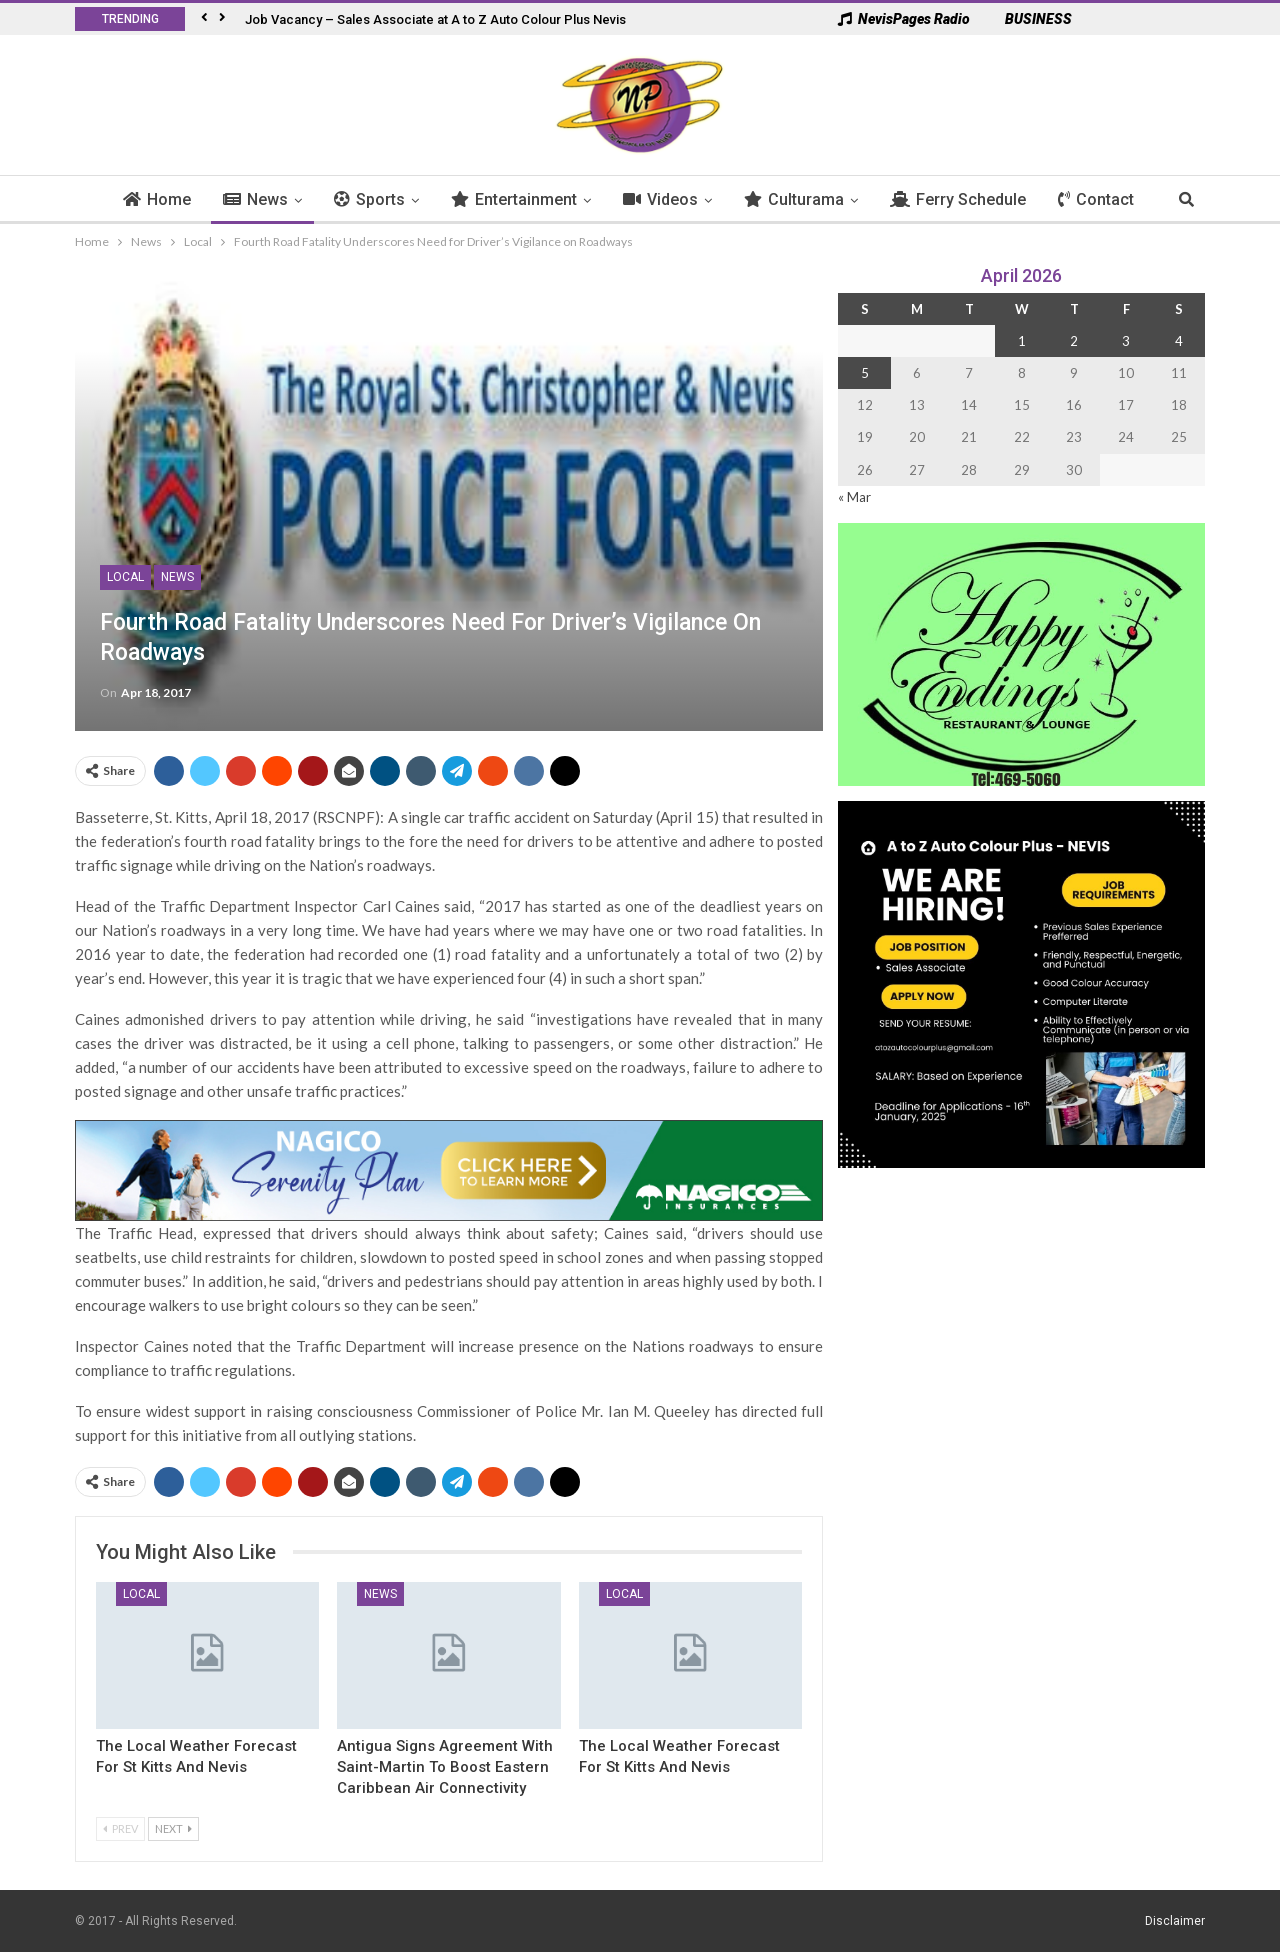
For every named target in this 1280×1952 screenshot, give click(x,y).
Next (173, 1828)
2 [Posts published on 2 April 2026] (1074, 341)
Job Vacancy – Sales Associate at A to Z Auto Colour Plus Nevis (435, 19)
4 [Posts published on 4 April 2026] (1179, 341)
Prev (120, 1828)
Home (168, 199)
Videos (671, 199)
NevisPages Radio (904, 19)
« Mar (854, 497)
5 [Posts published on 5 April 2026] (865, 373)
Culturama (805, 199)
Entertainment (525, 199)
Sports (380, 199)
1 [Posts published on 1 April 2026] (1022, 341)
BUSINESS (1028, 19)
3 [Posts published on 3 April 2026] (1126, 341)
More (1088, 199)
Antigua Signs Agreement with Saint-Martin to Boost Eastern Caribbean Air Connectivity (445, 1767)
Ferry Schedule (969, 199)
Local (125, 577)
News (266, 199)
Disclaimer (1175, 1921)
